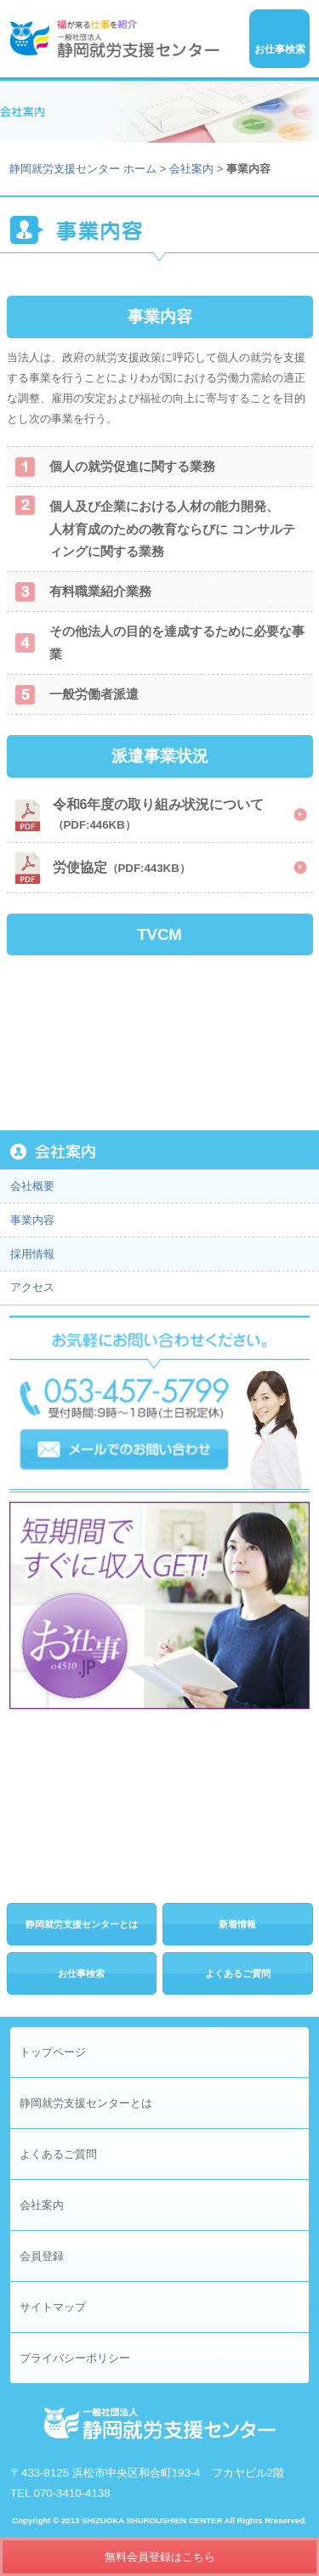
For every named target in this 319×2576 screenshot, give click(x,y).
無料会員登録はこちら (160, 2557)
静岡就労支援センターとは (82, 1924)
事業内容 (32, 1220)
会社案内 (191, 168)
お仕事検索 (81, 1973)
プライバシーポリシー (75, 2358)
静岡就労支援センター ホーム (83, 168)
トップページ (53, 2052)
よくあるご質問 (238, 1973)
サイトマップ (53, 2307)
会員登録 (42, 2256)
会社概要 (32, 1186)
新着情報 (237, 1924)
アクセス (32, 1287)
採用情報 (32, 1254)
